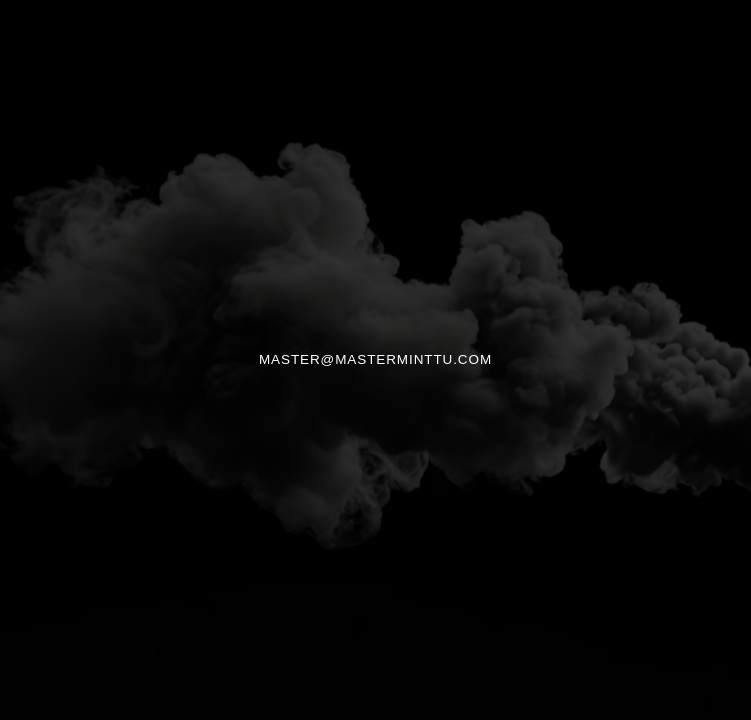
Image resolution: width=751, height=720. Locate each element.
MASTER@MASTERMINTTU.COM (375, 359)
